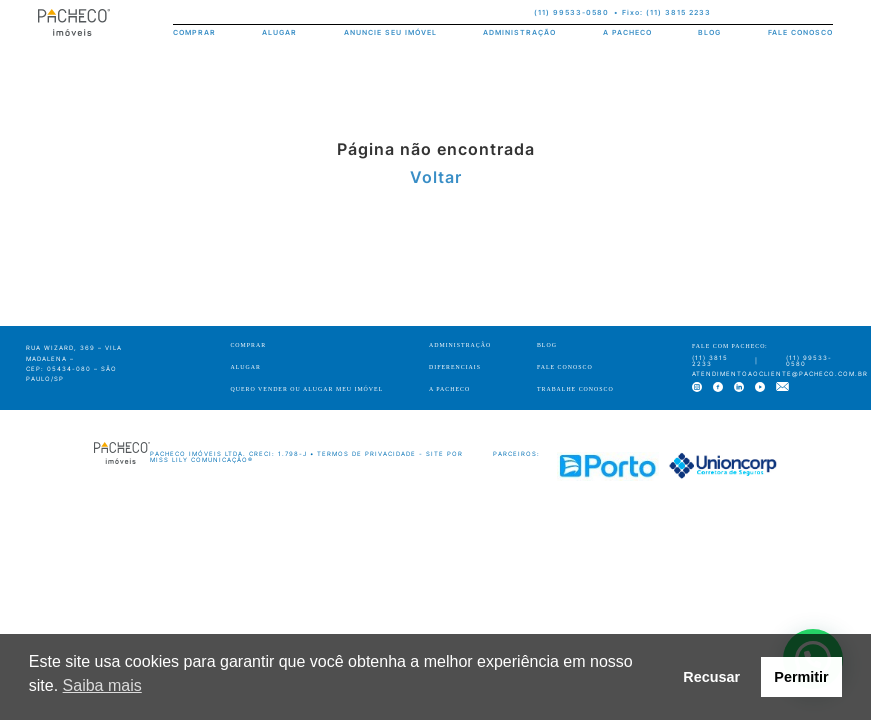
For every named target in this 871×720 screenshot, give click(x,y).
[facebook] (762, 13)
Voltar (436, 177)
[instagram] (741, 13)
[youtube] (804, 13)
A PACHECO (627, 32)
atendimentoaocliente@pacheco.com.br (780, 373)
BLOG (709, 32)
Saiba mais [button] (102, 685)
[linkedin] (783, 13)
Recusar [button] (711, 677)
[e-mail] (826, 13)
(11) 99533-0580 (571, 12)
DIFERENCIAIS (455, 367)
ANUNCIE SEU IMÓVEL (390, 32)
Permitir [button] (801, 677)
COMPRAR (194, 32)
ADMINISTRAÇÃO (519, 32)
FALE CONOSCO (800, 32)
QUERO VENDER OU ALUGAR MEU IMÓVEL (306, 389)
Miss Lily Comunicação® (201, 459)
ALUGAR (279, 32)
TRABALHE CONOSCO (575, 389)
